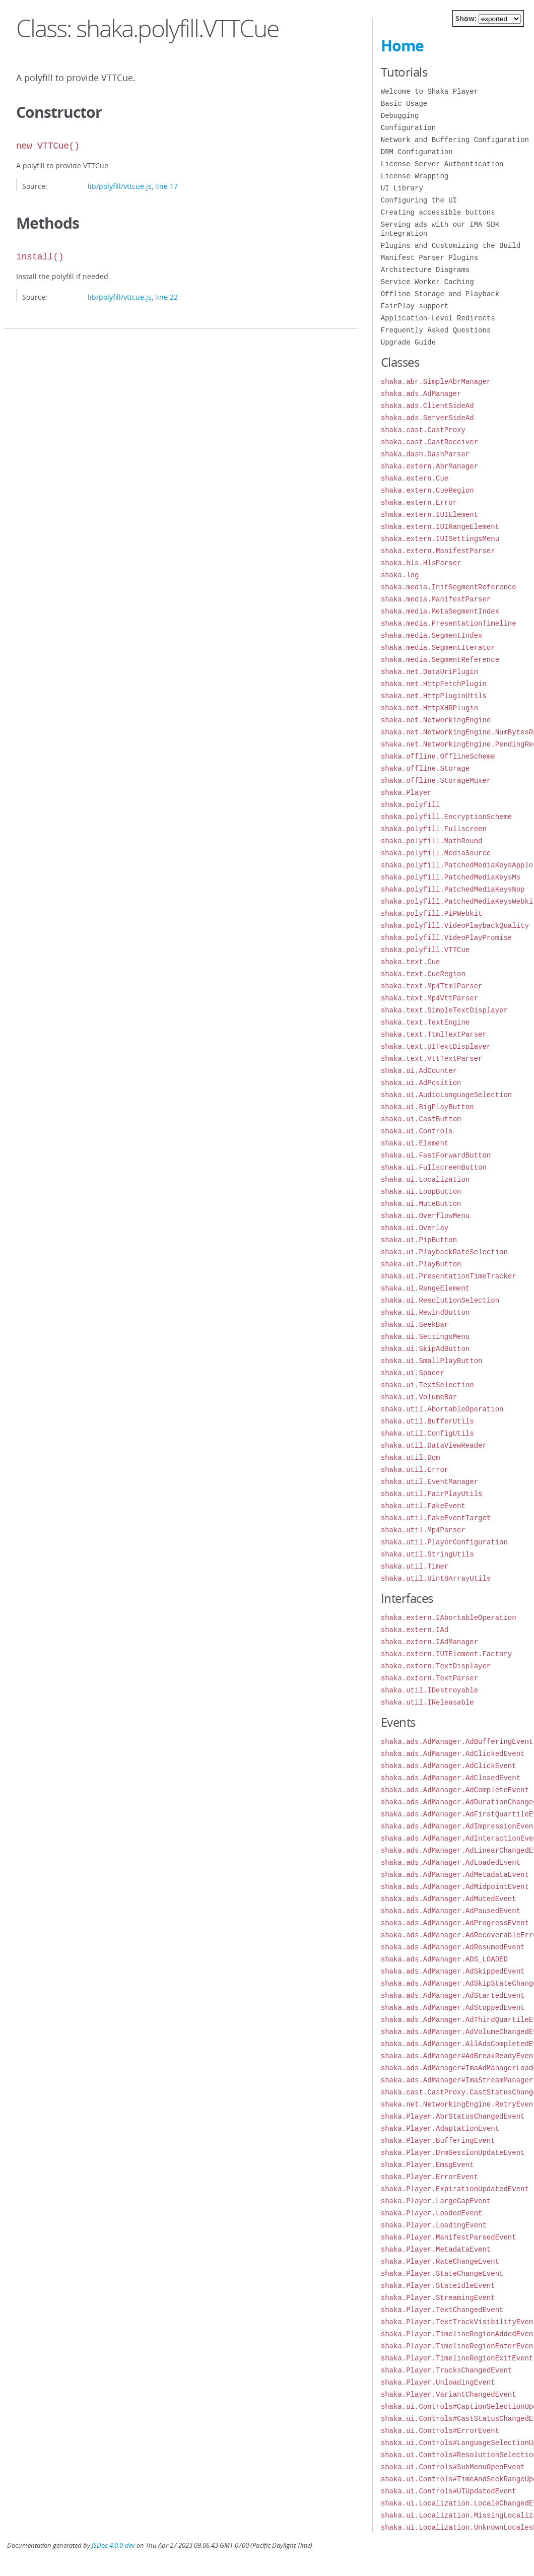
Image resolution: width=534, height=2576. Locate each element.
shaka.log (400, 575)
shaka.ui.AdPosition (421, 1083)
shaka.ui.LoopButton (421, 1191)
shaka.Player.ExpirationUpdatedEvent (455, 2189)
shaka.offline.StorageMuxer (436, 780)
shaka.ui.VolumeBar (419, 1397)
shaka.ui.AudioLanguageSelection (446, 1095)
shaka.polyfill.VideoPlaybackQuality (455, 925)
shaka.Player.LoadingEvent (434, 2225)
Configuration (408, 127)
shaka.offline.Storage (425, 768)
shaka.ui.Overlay (414, 1228)
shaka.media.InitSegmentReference (448, 587)
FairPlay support (414, 306)
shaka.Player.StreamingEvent (438, 2297)
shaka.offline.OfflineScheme (438, 756)
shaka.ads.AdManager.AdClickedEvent (453, 1753)
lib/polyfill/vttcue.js (120, 186)
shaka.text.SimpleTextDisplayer (444, 1010)
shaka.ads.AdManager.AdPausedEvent (450, 1911)
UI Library (402, 188)
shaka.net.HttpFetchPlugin (434, 684)
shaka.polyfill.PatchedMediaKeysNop (453, 889)
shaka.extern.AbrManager (429, 466)
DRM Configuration (417, 152)
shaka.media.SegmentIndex (432, 635)
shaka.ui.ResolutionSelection (440, 1300)
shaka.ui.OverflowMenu (425, 1216)
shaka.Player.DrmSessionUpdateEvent (453, 2152)
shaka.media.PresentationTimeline (448, 623)
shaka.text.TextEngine (425, 1022)
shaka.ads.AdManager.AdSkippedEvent (453, 1971)
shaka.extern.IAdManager (429, 1642)
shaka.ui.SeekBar (414, 1324)
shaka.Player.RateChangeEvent (440, 2261)
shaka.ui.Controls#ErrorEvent (440, 2430)
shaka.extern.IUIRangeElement (440, 526)
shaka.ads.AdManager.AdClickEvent (448, 1766)
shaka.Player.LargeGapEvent (436, 2201)
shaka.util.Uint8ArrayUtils (436, 1578)
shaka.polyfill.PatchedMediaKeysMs (450, 877)
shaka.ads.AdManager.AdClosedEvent (450, 1778)
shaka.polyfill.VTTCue (425, 950)
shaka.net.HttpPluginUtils (434, 696)
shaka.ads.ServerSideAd (427, 418)
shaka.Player (406, 792)
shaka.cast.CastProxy (423, 430)
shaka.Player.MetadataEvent (436, 2249)
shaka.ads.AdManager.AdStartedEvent (453, 1995)
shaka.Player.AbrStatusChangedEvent (453, 2116)
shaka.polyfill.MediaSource (436, 853)
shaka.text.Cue (410, 962)
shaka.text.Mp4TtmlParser (432, 986)
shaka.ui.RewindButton (425, 1312)
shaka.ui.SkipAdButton (425, 1348)
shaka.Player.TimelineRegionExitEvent (457, 2358)
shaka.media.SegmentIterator (438, 647)
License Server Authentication (442, 164)
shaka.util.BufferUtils (427, 1421)
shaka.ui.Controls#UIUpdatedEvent (448, 2491)
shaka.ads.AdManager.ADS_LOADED (444, 1959)
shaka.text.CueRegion (423, 974)
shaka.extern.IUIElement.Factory (446, 1654)
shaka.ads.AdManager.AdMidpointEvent (455, 1886)
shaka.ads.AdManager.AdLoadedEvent (450, 1862)
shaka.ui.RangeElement (425, 1288)
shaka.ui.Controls (417, 1131)
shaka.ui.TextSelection (427, 1385)
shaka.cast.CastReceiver (429, 442)
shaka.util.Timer (414, 1566)
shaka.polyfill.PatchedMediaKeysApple (457, 865)
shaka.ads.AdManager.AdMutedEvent (448, 1899)
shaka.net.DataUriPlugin (429, 671)
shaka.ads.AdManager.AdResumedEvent (453, 1947)
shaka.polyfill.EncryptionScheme (446, 817)
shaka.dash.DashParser (425, 454)
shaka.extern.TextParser (429, 1678)
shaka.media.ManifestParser (436, 599)
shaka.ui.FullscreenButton (434, 1167)
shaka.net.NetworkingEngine (436, 720)
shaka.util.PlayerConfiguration (444, 1542)
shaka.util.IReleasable (427, 1702)
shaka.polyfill (410, 804)
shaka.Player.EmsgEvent (427, 2165)
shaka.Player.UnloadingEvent (438, 2382)
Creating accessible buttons (438, 212)
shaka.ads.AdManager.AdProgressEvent (455, 1923)
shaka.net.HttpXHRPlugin (429, 708)
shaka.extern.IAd (414, 1630)
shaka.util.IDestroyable (429, 1690)
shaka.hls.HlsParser (421, 563)
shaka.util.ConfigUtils (427, 1433)
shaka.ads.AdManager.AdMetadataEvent (455, 1874)
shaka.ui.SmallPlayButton (432, 1361)
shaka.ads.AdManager (421, 393)
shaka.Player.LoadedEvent (432, 2213)
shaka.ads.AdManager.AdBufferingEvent (457, 1741)
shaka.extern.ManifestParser (438, 551)
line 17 (166, 186)
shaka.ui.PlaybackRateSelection (444, 1252)
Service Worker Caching (427, 282)
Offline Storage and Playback (440, 294)
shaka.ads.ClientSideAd (427, 406)
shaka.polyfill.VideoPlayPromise (446, 937)
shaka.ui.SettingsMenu (425, 1336)
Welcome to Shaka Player (429, 91)
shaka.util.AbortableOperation (442, 1409)
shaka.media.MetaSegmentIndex (440, 611)
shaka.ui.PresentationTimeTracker (448, 1276)
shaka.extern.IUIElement (429, 514)
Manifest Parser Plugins (429, 257)
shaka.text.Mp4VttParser (429, 998)
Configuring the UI (419, 200)
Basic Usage (404, 103)
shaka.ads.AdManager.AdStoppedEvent (453, 2007)
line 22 (166, 297)
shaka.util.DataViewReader (434, 1445)
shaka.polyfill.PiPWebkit (432, 913)
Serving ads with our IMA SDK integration (440, 229)
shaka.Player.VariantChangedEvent (448, 2394)
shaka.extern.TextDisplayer (436, 1666)
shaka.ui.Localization (425, 1179)
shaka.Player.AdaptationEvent (440, 2128)
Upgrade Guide (408, 342)
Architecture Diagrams (425, 270)
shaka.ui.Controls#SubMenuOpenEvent (453, 2467)
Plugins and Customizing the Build (450, 245)
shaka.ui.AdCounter (419, 1070)
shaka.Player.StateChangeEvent (442, 2273)
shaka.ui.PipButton (419, 1240)
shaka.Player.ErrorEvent (429, 2177)
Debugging (400, 115)
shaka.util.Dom (410, 1457)
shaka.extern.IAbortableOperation (448, 1617)
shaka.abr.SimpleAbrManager (436, 381)
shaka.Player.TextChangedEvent (442, 2310)
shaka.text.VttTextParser (432, 1058)
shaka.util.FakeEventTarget (436, 1518)
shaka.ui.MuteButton (421, 1203)
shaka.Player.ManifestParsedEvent (448, 2237)
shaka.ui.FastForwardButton (436, 1155)
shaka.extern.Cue (414, 478)
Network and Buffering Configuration (455, 140)
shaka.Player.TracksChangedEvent (446, 2370)
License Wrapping (414, 176)
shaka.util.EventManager (429, 1481)
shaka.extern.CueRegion (427, 490)
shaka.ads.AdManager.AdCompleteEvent (455, 1790)
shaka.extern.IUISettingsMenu (440, 539)
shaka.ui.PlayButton (421, 1264)
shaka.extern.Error (419, 502)
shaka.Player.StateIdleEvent (438, 2285)
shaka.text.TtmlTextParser (434, 1034)
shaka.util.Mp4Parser (423, 1530)
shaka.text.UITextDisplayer (436, 1046)
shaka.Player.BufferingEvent (438, 2140)
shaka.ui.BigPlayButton (427, 1107)
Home (402, 45)
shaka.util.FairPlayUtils (432, 1494)
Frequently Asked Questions (436, 330)
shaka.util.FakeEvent (423, 1506)
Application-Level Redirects (438, 318)
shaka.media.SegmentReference (440, 659)
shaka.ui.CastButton (421, 1119)
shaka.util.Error (414, 1469)
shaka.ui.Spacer (412, 1373)
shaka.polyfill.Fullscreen (434, 829)
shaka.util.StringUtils (427, 1554)
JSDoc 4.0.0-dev (113, 2545)
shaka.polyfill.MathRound (432, 841)
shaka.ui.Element (414, 1143)
